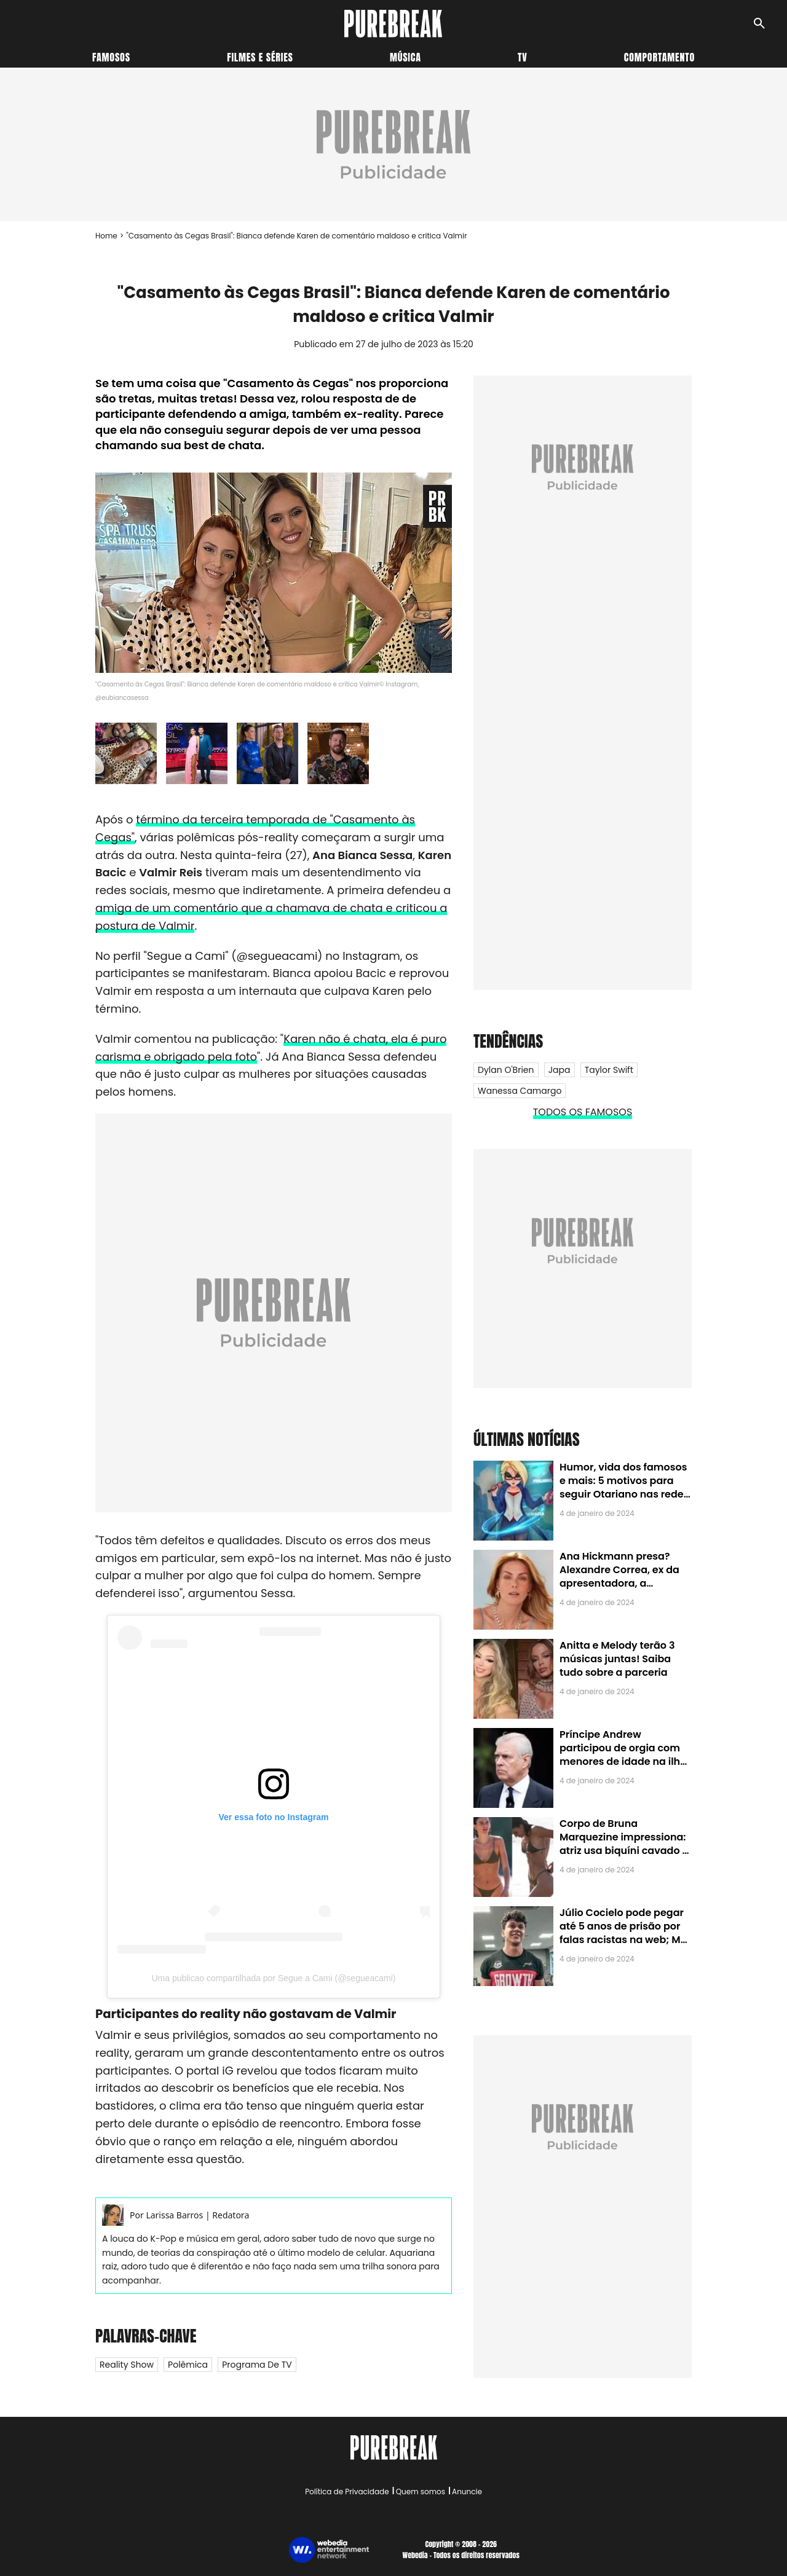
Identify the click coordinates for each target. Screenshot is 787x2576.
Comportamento (659, 57)
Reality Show (127, 2364)
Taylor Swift (609, 1070)
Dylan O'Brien (506, 1070)
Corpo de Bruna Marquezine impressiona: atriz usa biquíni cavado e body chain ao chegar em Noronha (624, 1851)
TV (522, 57)
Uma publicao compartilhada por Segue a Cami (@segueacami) (273, 1978)
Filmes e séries (260, 57)
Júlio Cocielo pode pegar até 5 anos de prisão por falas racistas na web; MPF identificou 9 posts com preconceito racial (626, 1940)
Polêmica (188, 2364)
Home (106, 235)
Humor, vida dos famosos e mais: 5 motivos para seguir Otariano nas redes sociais (624, 1487)
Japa (559, 1070)
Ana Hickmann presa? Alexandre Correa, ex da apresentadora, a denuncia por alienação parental (619, 1584)
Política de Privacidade (347, 2491)
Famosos (111, 57)
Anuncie (467, 2491)
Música (405, 57)
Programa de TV (256, 2364)
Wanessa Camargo (519, 1091)
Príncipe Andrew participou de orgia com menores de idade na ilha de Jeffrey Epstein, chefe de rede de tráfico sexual (623, 1762)
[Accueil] (393, 23)
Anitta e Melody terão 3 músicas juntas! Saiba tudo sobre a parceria (617, 1659)
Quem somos (420, 2491)
